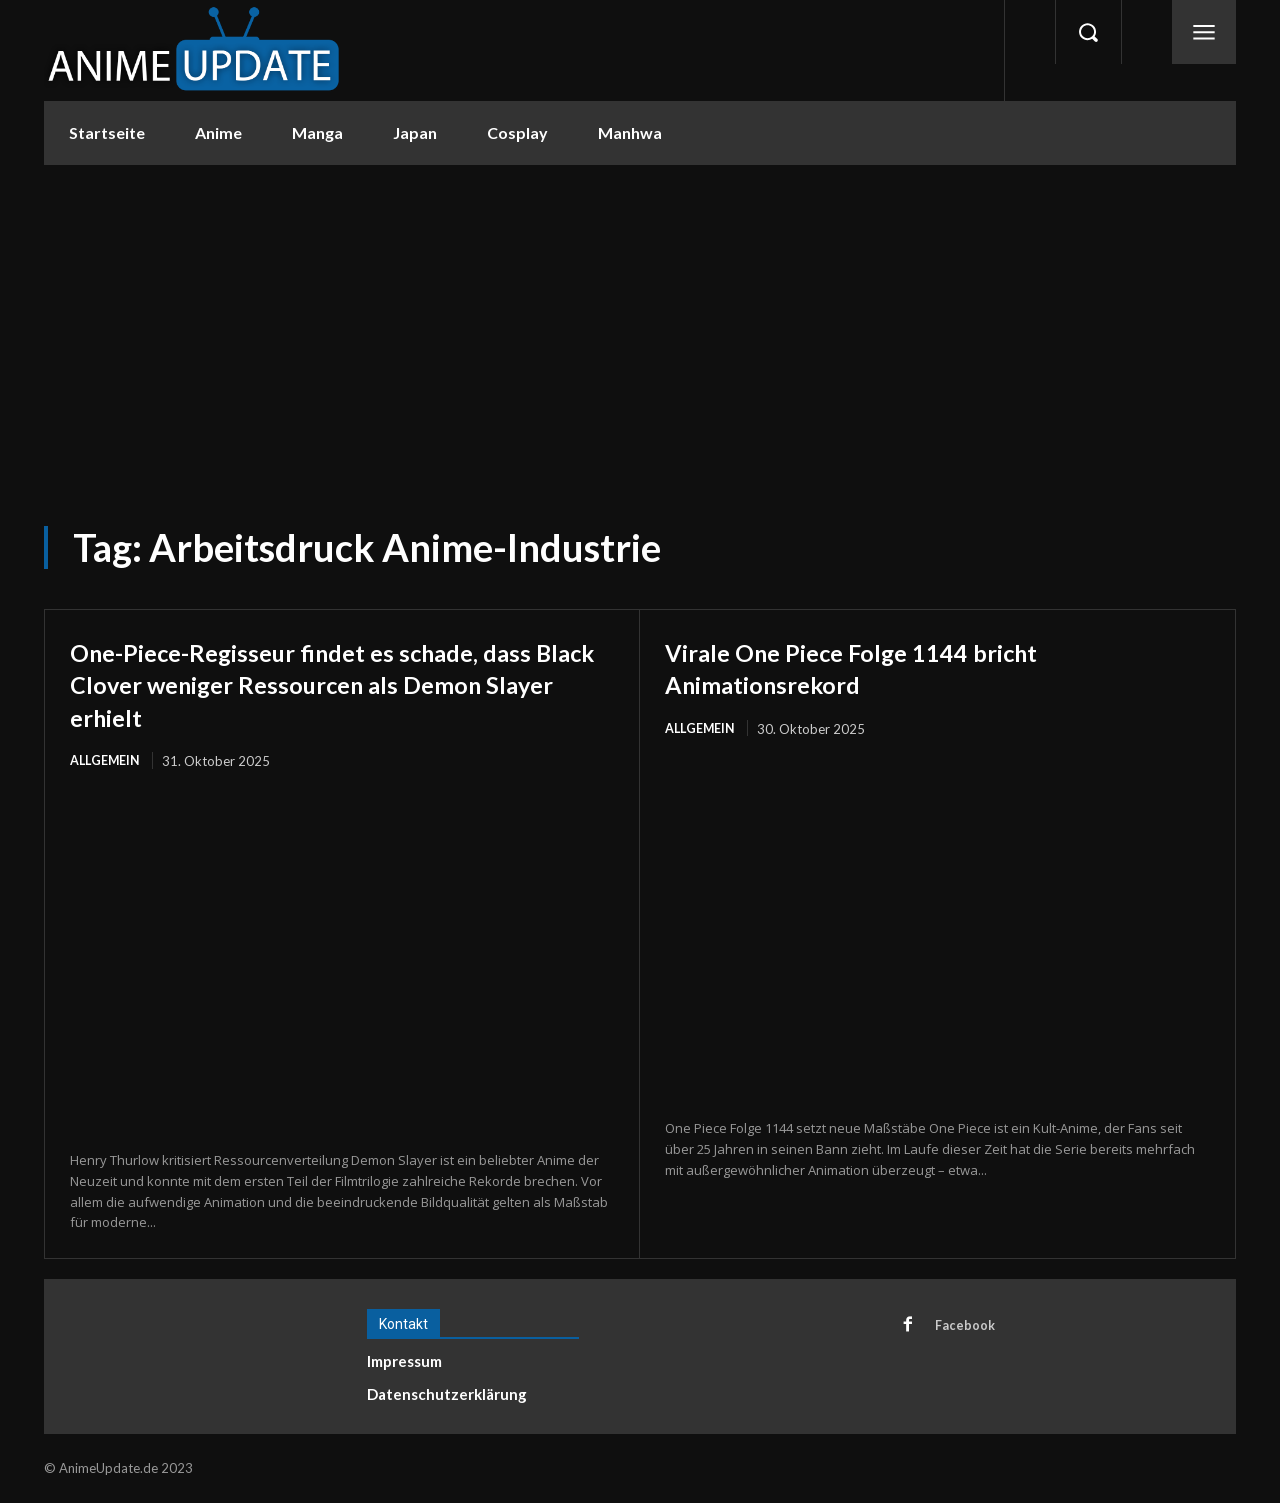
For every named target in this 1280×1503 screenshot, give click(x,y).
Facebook (967, 1327)
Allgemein (106, 761)
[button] (1088, 32)
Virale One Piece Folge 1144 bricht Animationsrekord (885, 667)
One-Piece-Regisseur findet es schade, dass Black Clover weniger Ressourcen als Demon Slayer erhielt (341, 683)
